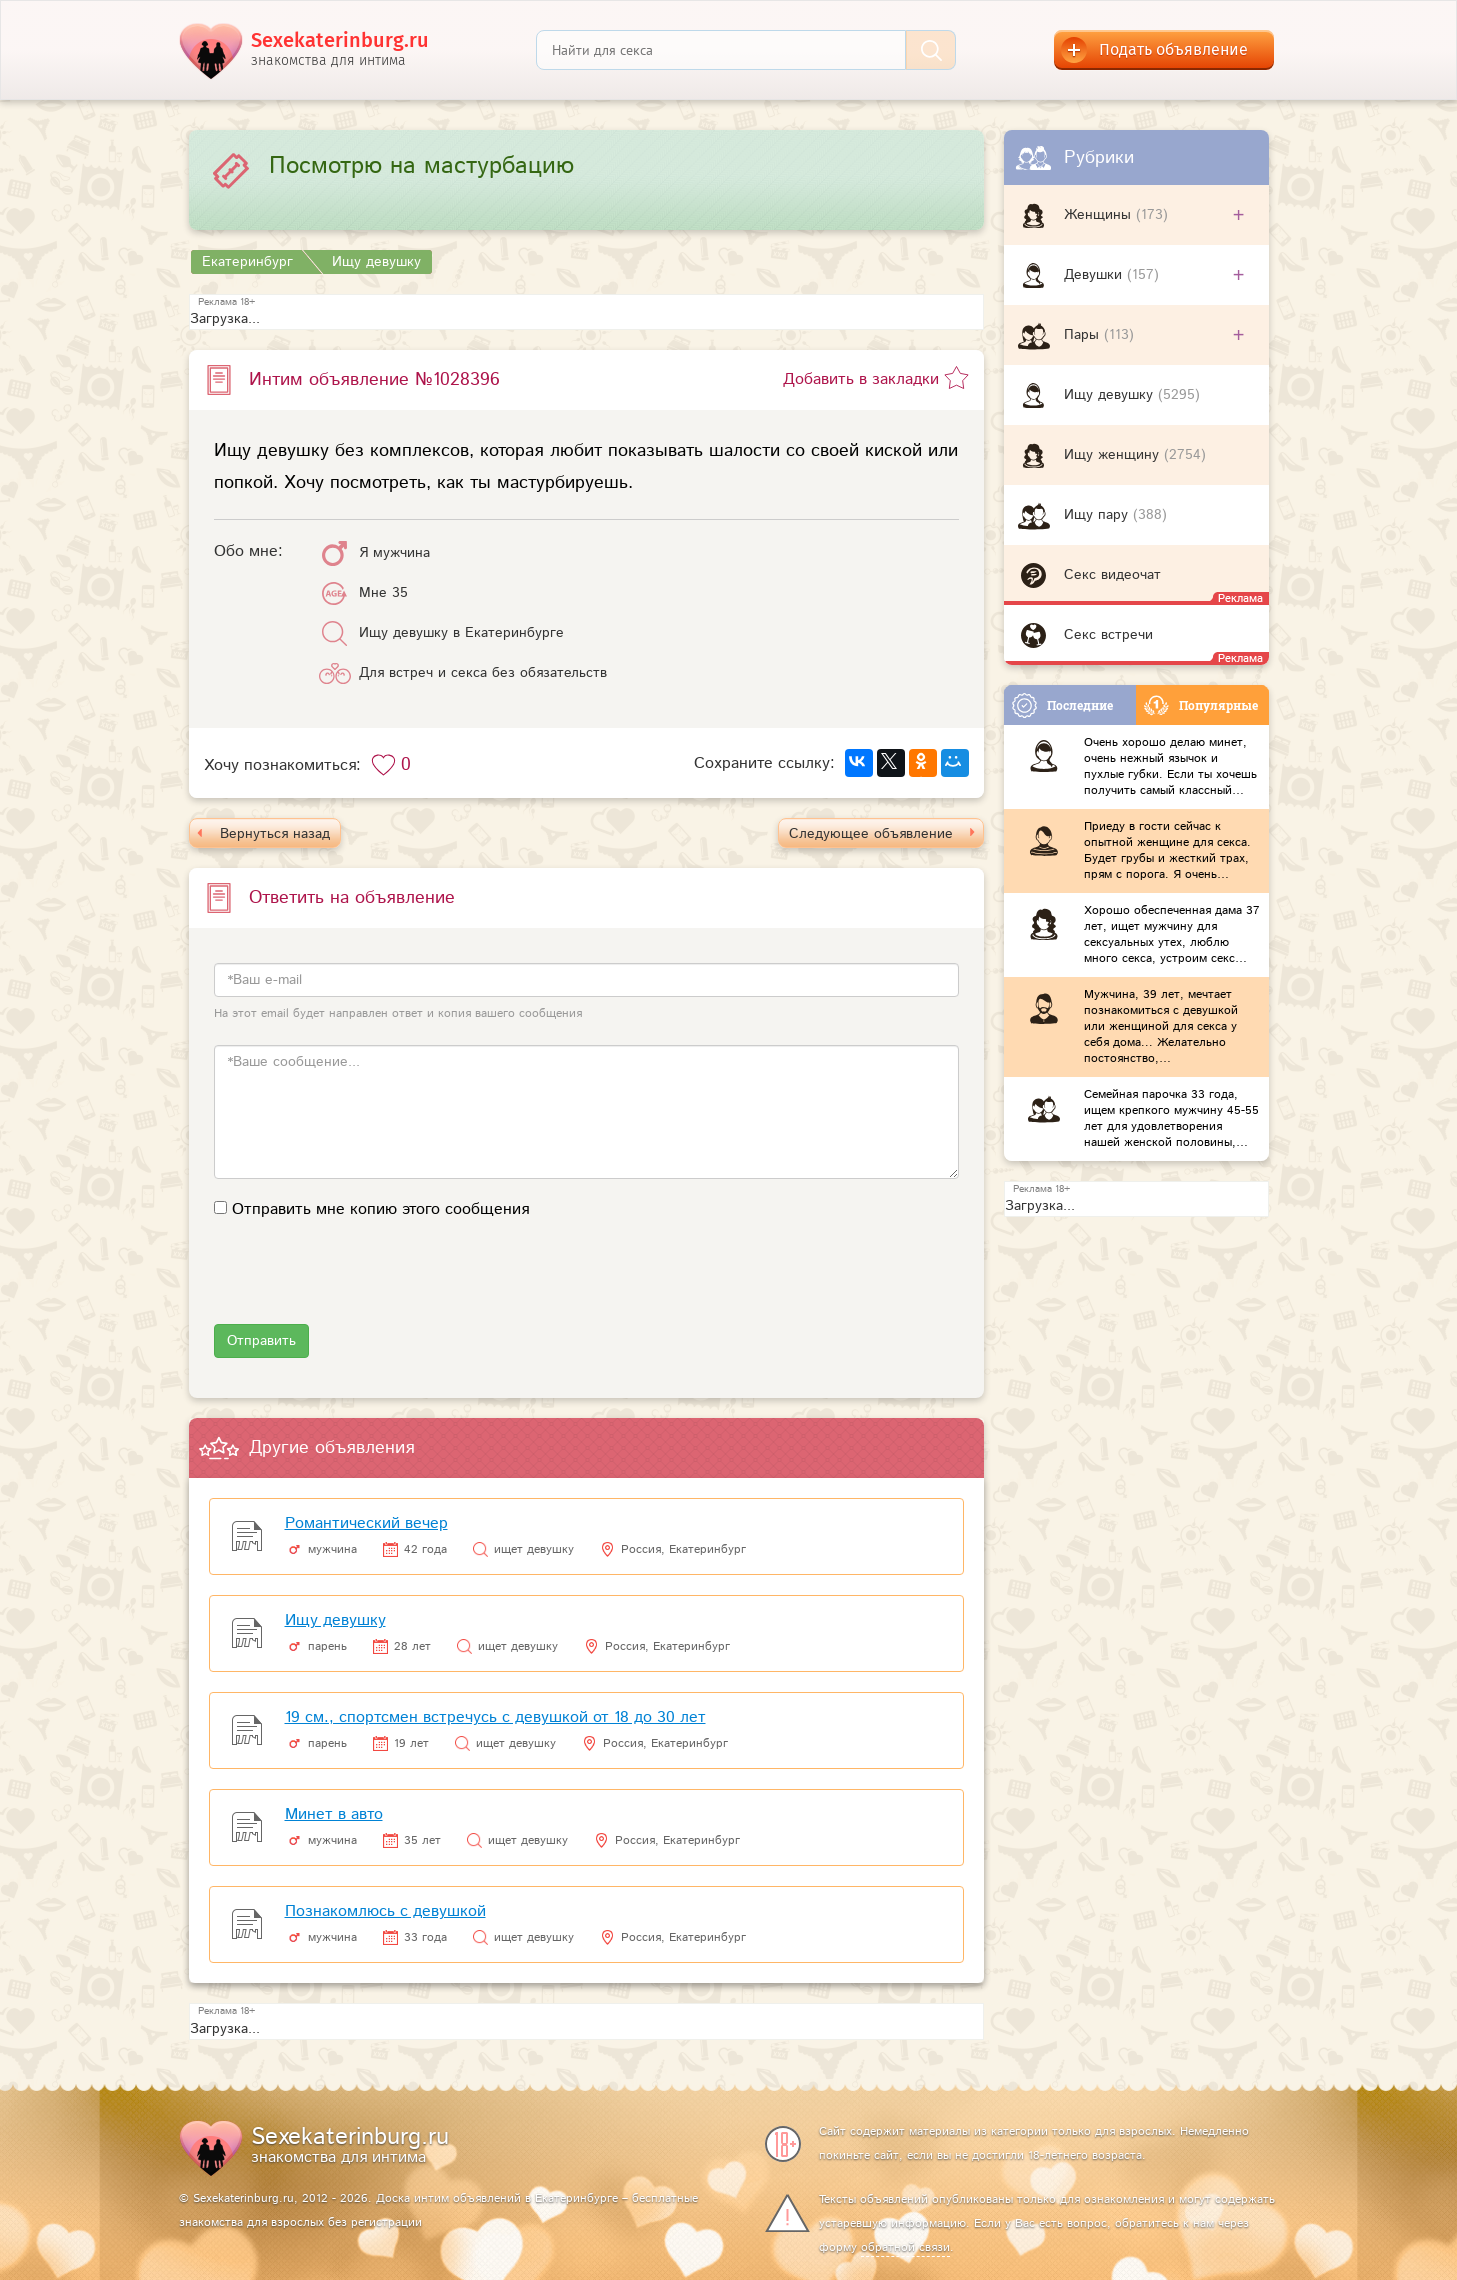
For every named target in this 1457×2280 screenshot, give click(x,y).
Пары (1084, 335)
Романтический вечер (366, 1523)
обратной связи (905, 2247)
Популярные (1201, 705)
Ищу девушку (1111, 395)
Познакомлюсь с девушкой (385, 1911)
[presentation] (366, 1285)
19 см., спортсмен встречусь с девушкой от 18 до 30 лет (495, 1717)
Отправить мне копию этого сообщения (380, 1209)
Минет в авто (334, 1814)
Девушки (1095, 275)
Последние (1062, 705)
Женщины (1100, 215)
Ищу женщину (1114, 455)
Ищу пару (1098, 515)
